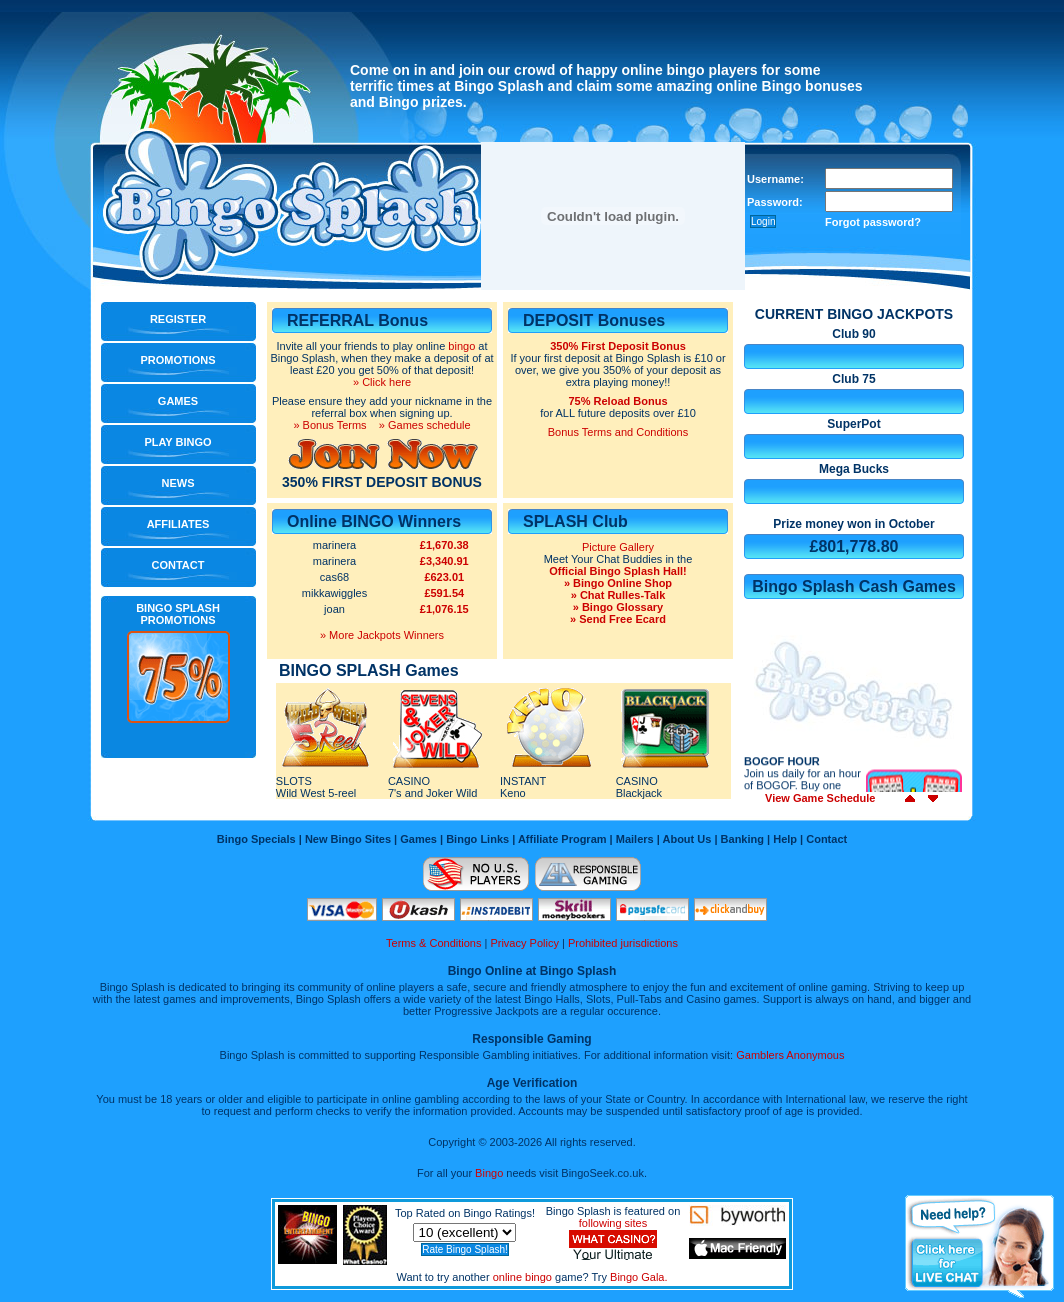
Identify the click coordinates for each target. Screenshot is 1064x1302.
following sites (613, 1223)
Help (785, 839)
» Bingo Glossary (618, 607)
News (178, 483)
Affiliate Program (562, 839)
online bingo (522, 1277)
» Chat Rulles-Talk (618, 595)
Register (178, 319)
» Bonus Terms (329, 425)
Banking (742, 839)
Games (178, 401)
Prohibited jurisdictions (623, 943)
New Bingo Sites (348, 839)
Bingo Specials (256, 839)
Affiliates (178, 524)
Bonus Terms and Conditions (618, 432)
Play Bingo (177, 442)
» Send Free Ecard (618, 619)
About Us (686, 839)
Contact (178, 565)
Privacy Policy (524, 943)
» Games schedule (425, 425)
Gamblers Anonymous (790, 1055)
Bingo (489, 1173)
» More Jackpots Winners (382, 635)
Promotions (177, 360)
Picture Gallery (618, 547)
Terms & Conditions (433, 943)
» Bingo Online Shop (618, 583)
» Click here (382, 382)
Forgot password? (873, 222)
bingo (461, 346)
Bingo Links (477, 839)
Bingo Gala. (638, 1277)
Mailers (635, 839)
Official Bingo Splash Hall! (618, 571)
